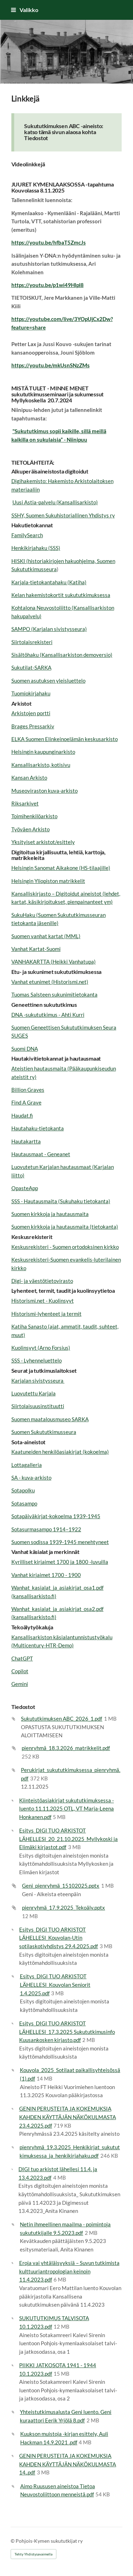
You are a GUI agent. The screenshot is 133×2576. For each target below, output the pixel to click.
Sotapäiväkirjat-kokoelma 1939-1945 (55, 1516)
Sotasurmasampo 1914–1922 (46, 1529)
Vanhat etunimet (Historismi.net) (49, 982)
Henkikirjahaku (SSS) (35, 548)
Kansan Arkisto (29, 777)
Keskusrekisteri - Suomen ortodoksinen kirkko (65, 1247)
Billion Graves (27, 1089)
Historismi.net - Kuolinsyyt (42, 1300)
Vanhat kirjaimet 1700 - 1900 (46, 1575)
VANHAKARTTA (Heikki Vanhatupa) (53, 961)
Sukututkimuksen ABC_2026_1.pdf (61, 1718)
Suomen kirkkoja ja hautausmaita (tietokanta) (64, 1226)
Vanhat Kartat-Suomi (36, 949)
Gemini (19, 1684)
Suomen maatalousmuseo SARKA (50, 1419)
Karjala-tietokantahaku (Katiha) (49, 582)
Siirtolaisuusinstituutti (37, 1406)
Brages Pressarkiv (32, 726)
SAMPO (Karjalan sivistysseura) (49, 629)
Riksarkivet (25, 803)
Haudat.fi (22, 1115)
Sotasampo (24, 1503)
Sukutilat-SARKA (31, 667)
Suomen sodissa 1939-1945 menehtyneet (60, 1542)
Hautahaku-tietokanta (37, 1128)
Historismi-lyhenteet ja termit (46, 1313)
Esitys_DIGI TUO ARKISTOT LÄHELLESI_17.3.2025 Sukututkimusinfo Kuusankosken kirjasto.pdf (67, 2031)
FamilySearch (27, 535)
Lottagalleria (26, 1465)
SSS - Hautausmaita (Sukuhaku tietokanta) (60, 1201)
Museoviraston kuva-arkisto (44, 790)
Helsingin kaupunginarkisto (43, 751)
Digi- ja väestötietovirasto (42, 1281)
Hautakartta (26, 1141)
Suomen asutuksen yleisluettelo (48, 680)
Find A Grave (26, 1102)
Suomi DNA (24, 1048)
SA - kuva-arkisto (31, 1477)
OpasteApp (24, 1188)
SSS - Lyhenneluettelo (36, 1360)
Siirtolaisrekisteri (31, 642)
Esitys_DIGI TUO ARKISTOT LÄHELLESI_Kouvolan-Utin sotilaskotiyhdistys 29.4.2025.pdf (58, 1937)
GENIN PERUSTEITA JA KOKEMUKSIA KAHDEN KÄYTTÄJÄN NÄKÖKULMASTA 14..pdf (67, 2463)
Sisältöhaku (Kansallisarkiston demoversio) (61, 655)
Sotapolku (23, 1490)
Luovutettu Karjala (33, 1393)
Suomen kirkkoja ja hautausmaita (50, 1214)
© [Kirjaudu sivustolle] (13, 2541)
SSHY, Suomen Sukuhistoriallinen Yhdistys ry (63, 515)
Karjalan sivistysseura (38, 1380)
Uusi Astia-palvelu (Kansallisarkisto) (55, 502)
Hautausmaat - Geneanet (40, 1154)
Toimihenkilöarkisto (34, 816)
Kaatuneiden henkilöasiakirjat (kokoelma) (60, 1451)
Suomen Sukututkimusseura (43, 1432)
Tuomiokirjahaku (30, 693)
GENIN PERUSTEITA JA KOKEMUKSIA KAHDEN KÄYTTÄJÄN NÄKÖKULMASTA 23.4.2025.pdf (67, 2116)
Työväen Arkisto (30, 829)
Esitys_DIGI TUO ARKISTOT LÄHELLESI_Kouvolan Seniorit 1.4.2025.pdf (55, 1984)
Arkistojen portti (30, 713)
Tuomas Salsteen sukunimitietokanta (54, 994)
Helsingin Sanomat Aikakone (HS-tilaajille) (60, 868)
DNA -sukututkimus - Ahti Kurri (47, 1014)
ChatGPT (22, 1658)
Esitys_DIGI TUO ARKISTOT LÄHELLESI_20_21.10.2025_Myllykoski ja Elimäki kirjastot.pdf (68, 1838)
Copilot (19, 1671)
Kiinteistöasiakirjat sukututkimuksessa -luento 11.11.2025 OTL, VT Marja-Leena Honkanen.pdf (66, 1808)
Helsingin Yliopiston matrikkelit (48, 881)
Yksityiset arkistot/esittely (43, 842)
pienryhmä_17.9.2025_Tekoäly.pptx (63, 1907)
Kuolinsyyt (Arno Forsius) (40, 1347)
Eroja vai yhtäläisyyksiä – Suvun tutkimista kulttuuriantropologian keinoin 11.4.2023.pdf (69, 2271)
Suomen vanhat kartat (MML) (46, 936)
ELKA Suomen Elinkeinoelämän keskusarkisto (64, 739)
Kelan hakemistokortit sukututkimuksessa (60, 595)
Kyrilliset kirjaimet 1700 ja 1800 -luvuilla (59, 1562)
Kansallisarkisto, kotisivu (40, 765)
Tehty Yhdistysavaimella (33, 2554)
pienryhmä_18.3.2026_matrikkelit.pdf (66, 1748)
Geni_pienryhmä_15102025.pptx (60, 1885)
